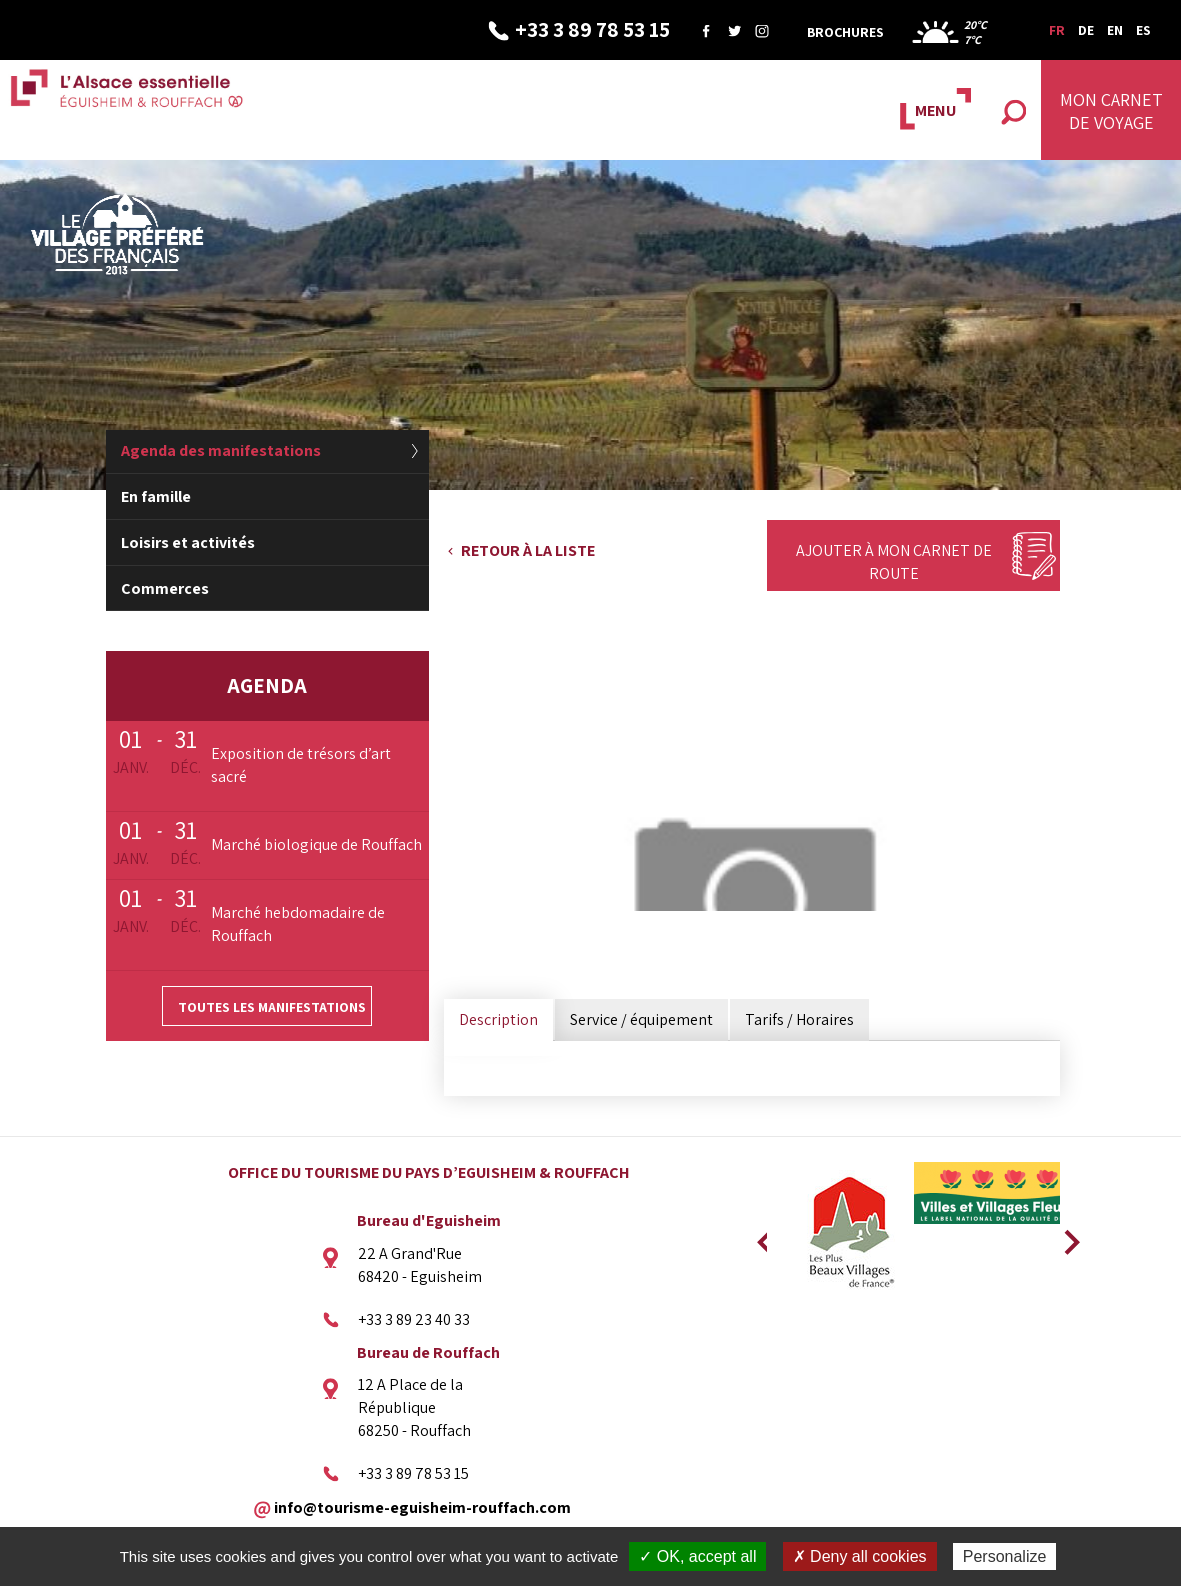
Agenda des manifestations (221, 450)
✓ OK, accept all (697, 1556)
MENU (935, 110)
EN (1115, 30)
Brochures (845, 32)
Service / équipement (641, 1019)
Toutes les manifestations (272, 1007)
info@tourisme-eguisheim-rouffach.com (422, 1506)
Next (1065, 1236)
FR (1057, 30)
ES (1143, 30)
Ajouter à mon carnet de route (894, 562)
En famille (156, 496)
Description (498, 1019)
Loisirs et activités (188, 542)
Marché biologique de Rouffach (316, 844)
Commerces (165, 588)
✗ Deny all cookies (860, 1556)
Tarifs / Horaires (799, 1019)
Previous (762, 1236)
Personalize (1005, 1556)
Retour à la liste (528, 550)
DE (1086, 30)
